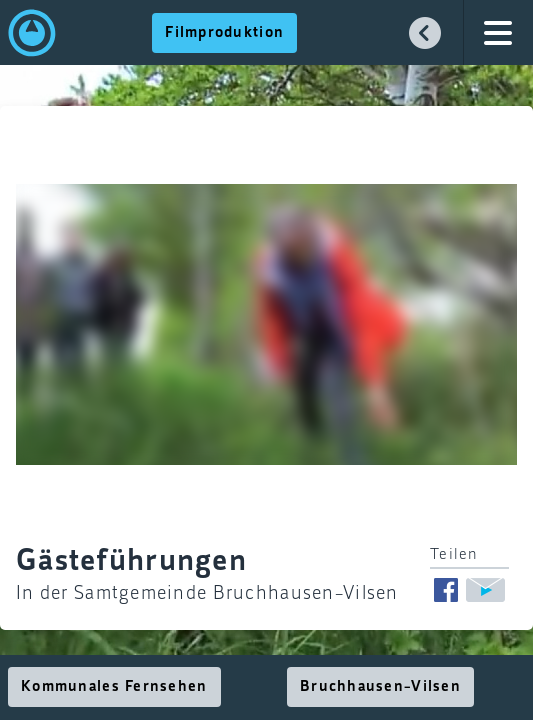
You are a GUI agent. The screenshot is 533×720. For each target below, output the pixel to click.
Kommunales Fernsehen (114, 687)
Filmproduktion (224, 33)
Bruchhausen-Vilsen (380, 687)
